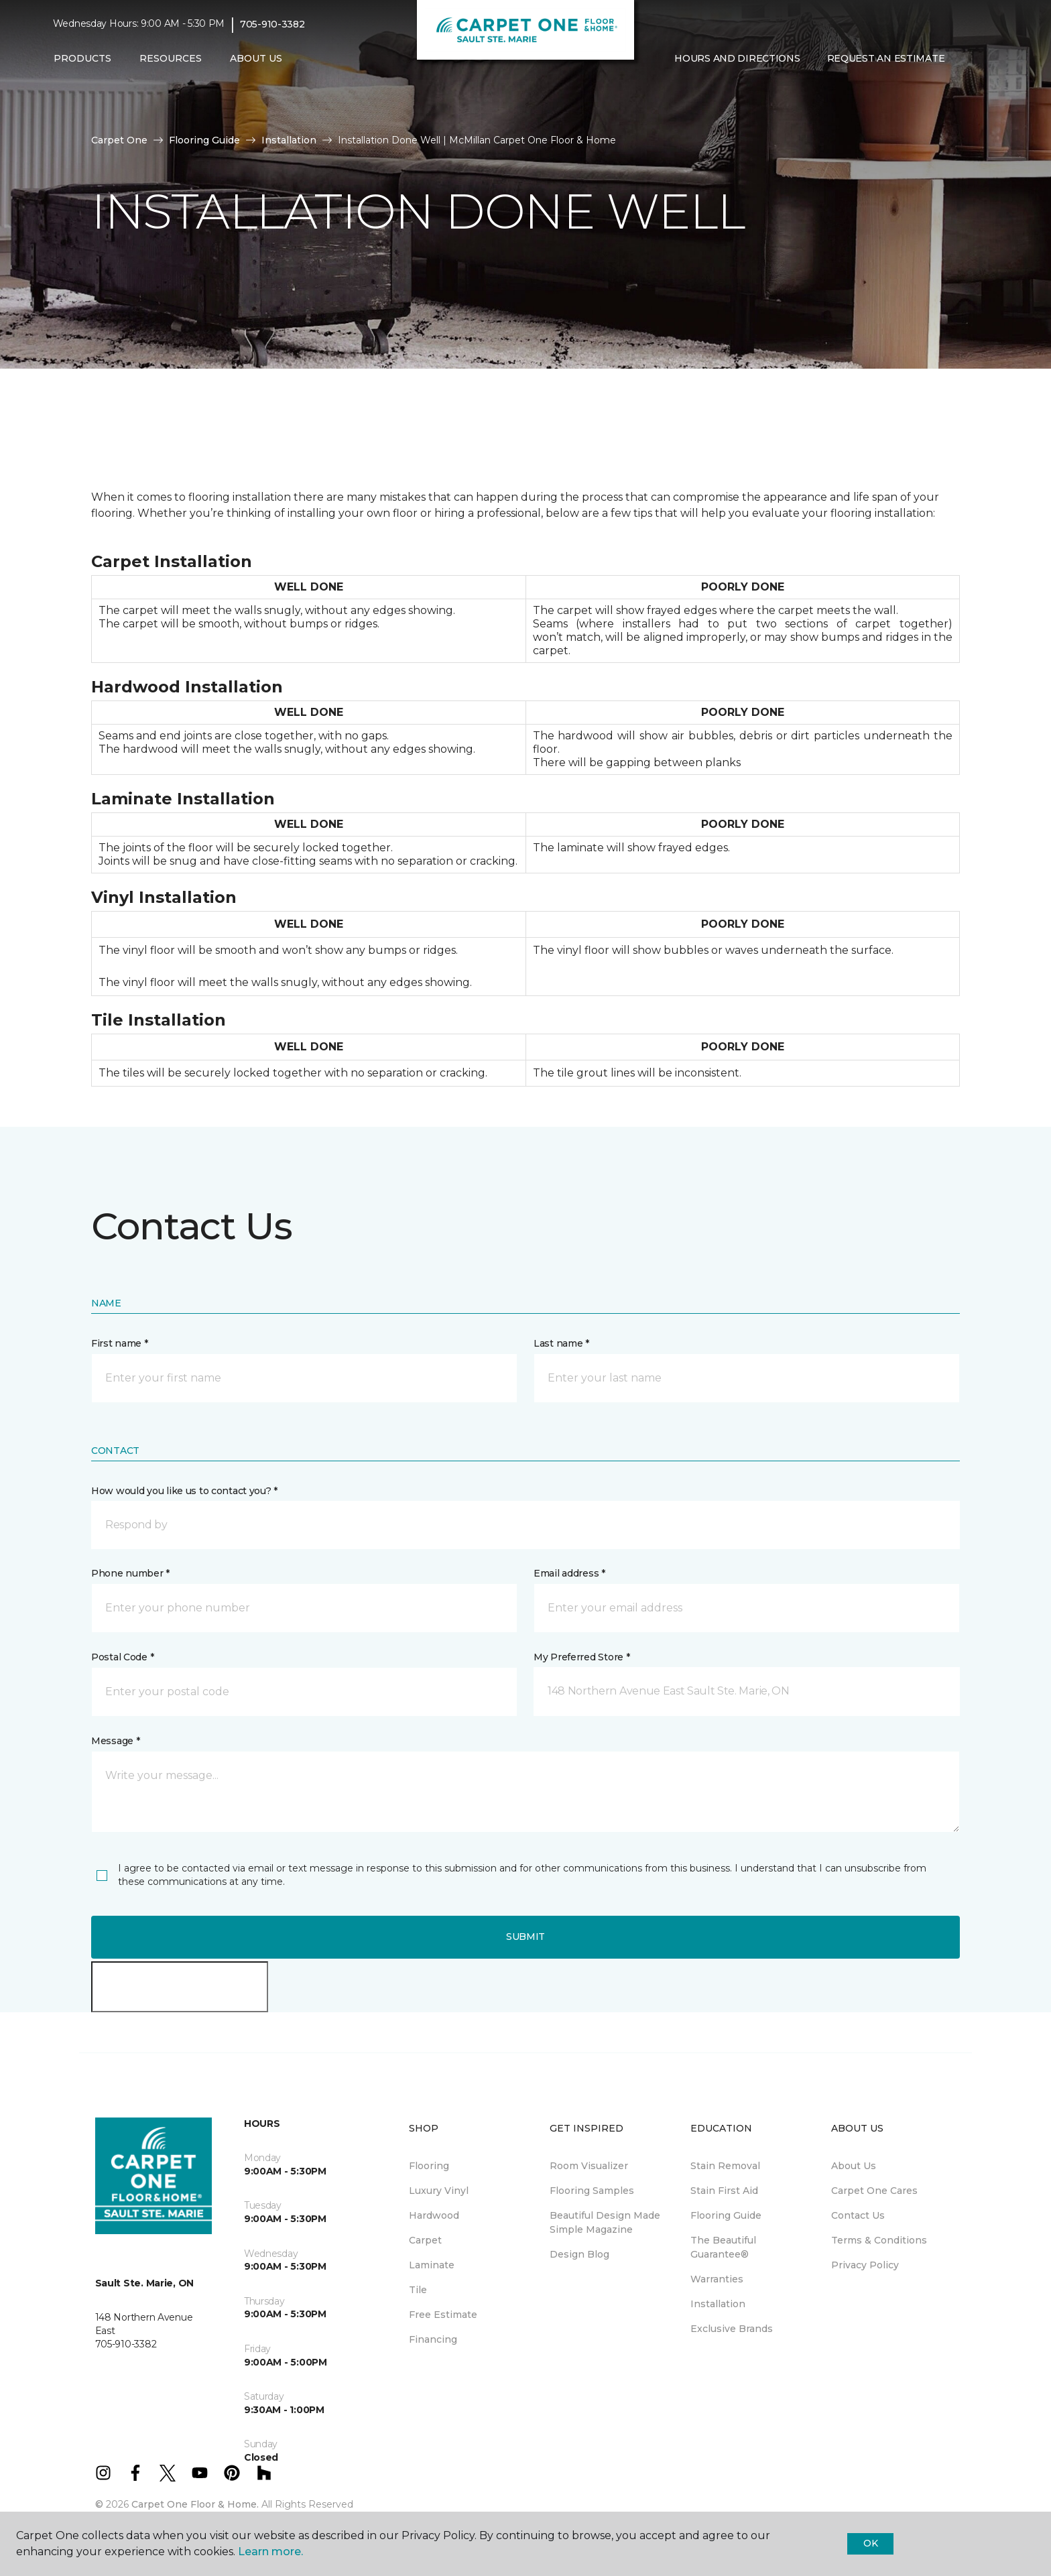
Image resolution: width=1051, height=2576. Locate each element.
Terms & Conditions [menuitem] (879, 2240)
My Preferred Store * (581, 1657)
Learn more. (270, 2551)
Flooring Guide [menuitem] (725, 2215)
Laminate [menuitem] (431, 2265)
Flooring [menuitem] (429, 2166)
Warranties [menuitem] (716, 2279)
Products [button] (82, 58)
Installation (288, 140)
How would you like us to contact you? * (184, 1490)
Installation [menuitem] (717, 2304)
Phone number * (130, 1573)
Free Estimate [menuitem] (443, 2315)
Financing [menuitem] (433, 2339)
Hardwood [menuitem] (434, 2215)
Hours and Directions (737, 58)
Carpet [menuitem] (425, 2240)
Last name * (561, 1343)
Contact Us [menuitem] (858, 2215)
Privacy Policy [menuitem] (865, 2265)
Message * (115, 1740)
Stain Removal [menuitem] (725, 2166)
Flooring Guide (204, 140)
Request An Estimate (886, 58)
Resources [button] (170, 58)
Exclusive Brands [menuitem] (731, 2329)
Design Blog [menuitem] (579, 2254)
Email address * (569, 1573)
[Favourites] (985, 59)
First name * (119, 1343)
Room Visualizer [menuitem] (589, 2166)
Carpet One (119, 140)
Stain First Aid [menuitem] (724, 2191)
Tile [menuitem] (418, 2290)
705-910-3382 (272, 24)
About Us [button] (256, 58)
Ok (870, 2543)
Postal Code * (122, 1657)
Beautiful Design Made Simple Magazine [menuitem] (605, 2222)
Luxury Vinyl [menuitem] (439, 2191)
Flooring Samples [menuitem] (592, 2191)
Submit (525, 1936)
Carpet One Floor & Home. (195, 2504)
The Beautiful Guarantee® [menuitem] (723, 2247)
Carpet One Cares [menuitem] (874, 2191)
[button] (969, 59)
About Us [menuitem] (853, 2166)
